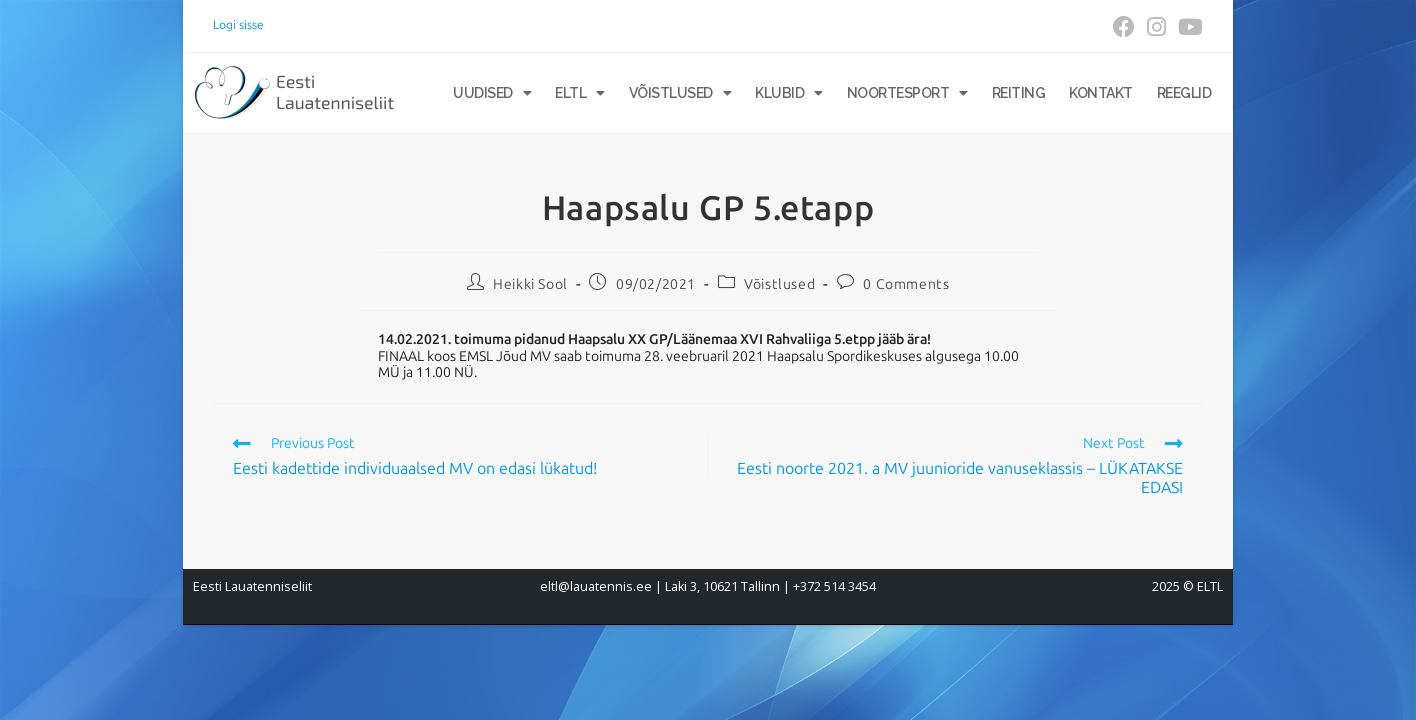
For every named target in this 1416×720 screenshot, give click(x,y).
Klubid (789, 93)
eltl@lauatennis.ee (596, 586)
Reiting (1019, 93)
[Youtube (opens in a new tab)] (1187, 27)
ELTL (580, 93)
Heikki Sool (530, 284)
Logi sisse (238, 25)
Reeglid (1184, 93)
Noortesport (907, 93)
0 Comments (906, 284)
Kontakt (1101, 93)
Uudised (492, 93)
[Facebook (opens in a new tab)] (1124, 27)
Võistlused (680, 93)
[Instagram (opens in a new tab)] (1156, 27)
